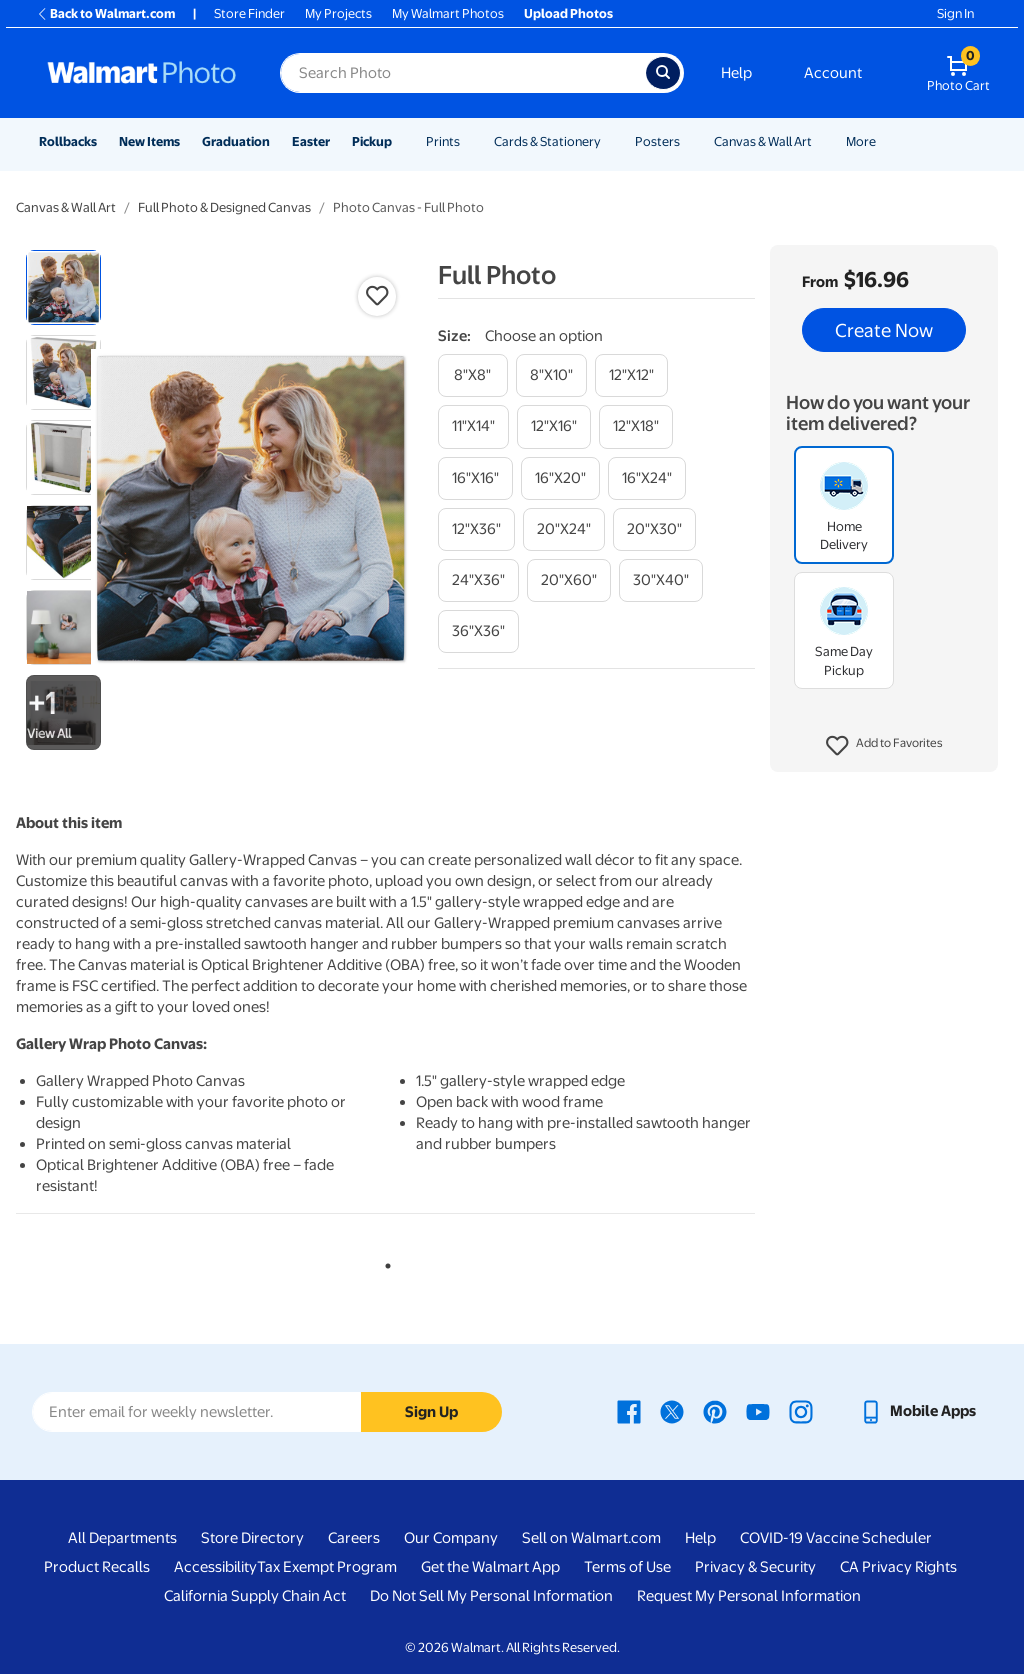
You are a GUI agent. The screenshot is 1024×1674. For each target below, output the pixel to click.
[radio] (63, 287)
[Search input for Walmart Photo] (463, 73)
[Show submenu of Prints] (469, 141)
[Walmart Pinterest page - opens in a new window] (715, 1411)
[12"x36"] (476, 529)
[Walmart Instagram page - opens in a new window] (801, 1411)
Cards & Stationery (547, 141)
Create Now (884, 330)
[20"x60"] (569, 580)
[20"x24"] (564, 529)
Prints (443, 141)
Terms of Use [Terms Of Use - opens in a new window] (627, 1567)
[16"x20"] (560, 478)
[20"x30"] (654, 529)
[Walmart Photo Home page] (142, 73)
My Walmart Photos (448, 13)
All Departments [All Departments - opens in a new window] (122, 1538)
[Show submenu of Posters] (689, 141)
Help (736, 73)
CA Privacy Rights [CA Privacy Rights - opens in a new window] (898, 1567)
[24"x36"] (478, 580)
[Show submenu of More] (885, 141)
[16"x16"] (475, 478)
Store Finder (249, 13)
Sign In (955, 13)
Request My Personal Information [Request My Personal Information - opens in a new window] (749, 1596)
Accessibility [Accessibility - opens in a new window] (215, 1567)
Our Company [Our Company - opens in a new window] (451, 1538)
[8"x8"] (473, 375)
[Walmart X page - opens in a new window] (672, 1411)
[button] (884, 746)
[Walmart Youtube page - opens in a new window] (758, 1411)
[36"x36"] (478, 631)
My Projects (338, 13)
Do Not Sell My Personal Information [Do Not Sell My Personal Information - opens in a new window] (491, 1596)
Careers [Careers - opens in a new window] (354, 1538)
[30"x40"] (661, 580)
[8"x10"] (551, 375)
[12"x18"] (636, 426)
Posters (657, 141)
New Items (149, 141)
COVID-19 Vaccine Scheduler (836, 1538)
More (861, 141)
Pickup (372, 141)
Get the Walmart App (490, 1567)
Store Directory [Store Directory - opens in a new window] (252, 1538)
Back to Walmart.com (105, 13)
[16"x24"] (647, 478)
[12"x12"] (631, 375)
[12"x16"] (554, 426)
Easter (311, 141)
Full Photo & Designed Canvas (224, 207)
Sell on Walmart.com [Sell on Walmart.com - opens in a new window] (591, 1538)
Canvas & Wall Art (763, 141)
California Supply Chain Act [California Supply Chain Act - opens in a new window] (255, 1596)
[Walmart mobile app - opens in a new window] (917, 1411)
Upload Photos (568, 13)
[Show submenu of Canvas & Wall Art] (821, 141)
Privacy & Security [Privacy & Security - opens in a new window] (755, 1567)
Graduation (236, 141)
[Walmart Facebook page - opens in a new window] (629, 1411)
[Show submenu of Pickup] (401, 141)
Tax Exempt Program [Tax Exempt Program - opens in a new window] (327, 1567)
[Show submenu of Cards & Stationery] (610, 141)
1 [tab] (384, 1262)
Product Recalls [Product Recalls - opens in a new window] (97, 1567)
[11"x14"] (473, 426)
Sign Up (431, 1412)
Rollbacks (68, 141)
